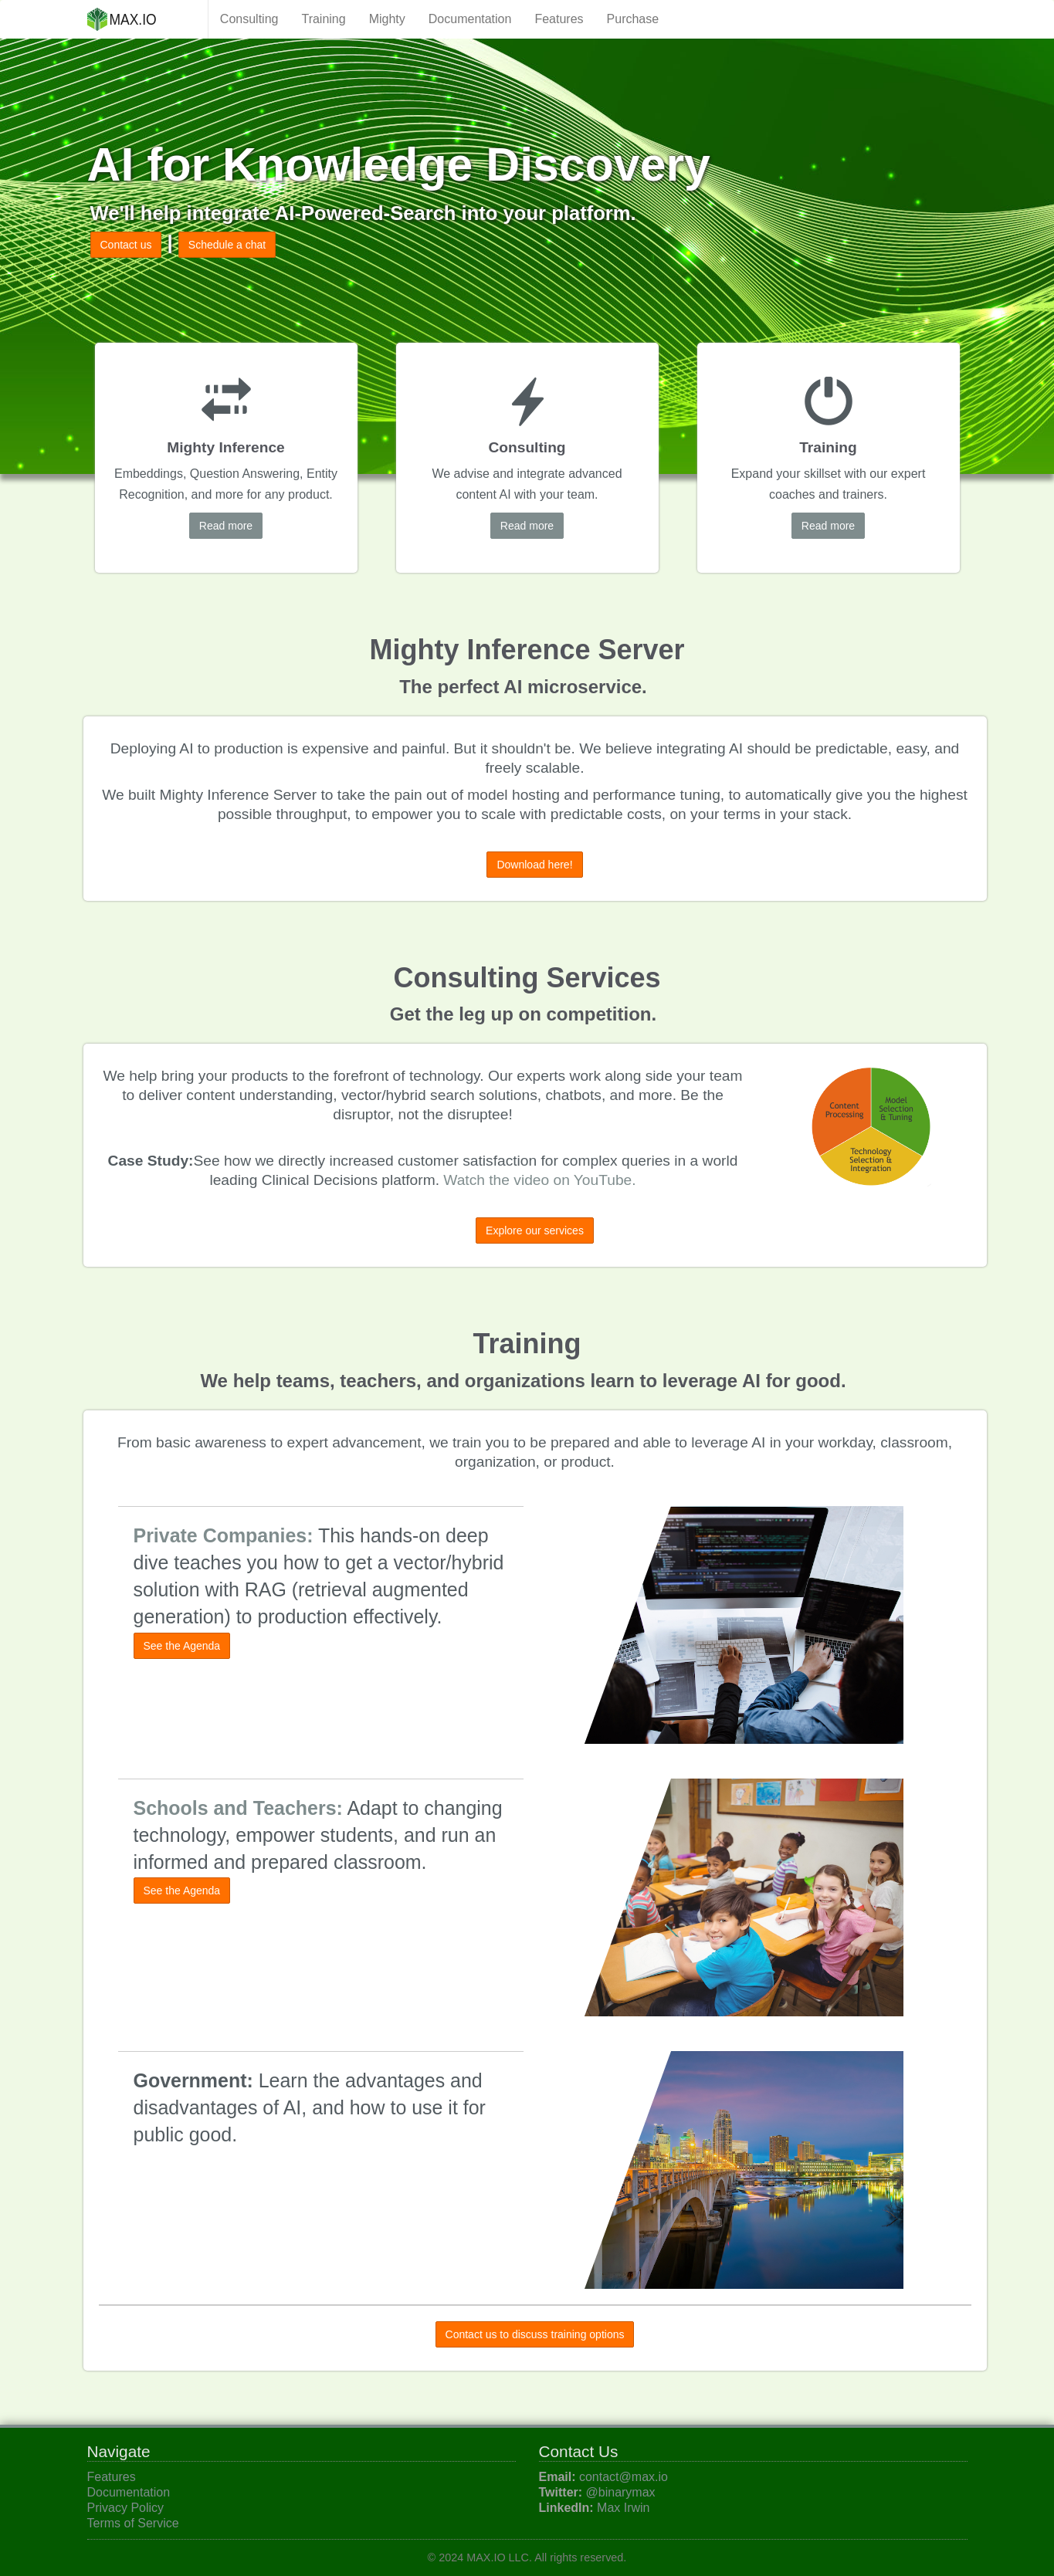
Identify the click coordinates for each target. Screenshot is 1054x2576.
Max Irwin (623, 2507)
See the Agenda (182, 1646)
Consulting (249, 18)
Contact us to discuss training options (535, 2334)
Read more (225, 526)
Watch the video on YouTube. (539, 1180)
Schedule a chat (227, 245)
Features (558, 18)
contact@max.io (623, 2476)
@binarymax (621, 2492)
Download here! (534, 864)
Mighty (387, 18)
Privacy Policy (125, 2507)
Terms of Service (133, 2523)
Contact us (126, 245)
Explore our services (535, 1230)
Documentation (470, 18)
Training (323, 18)
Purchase (633, 18)
